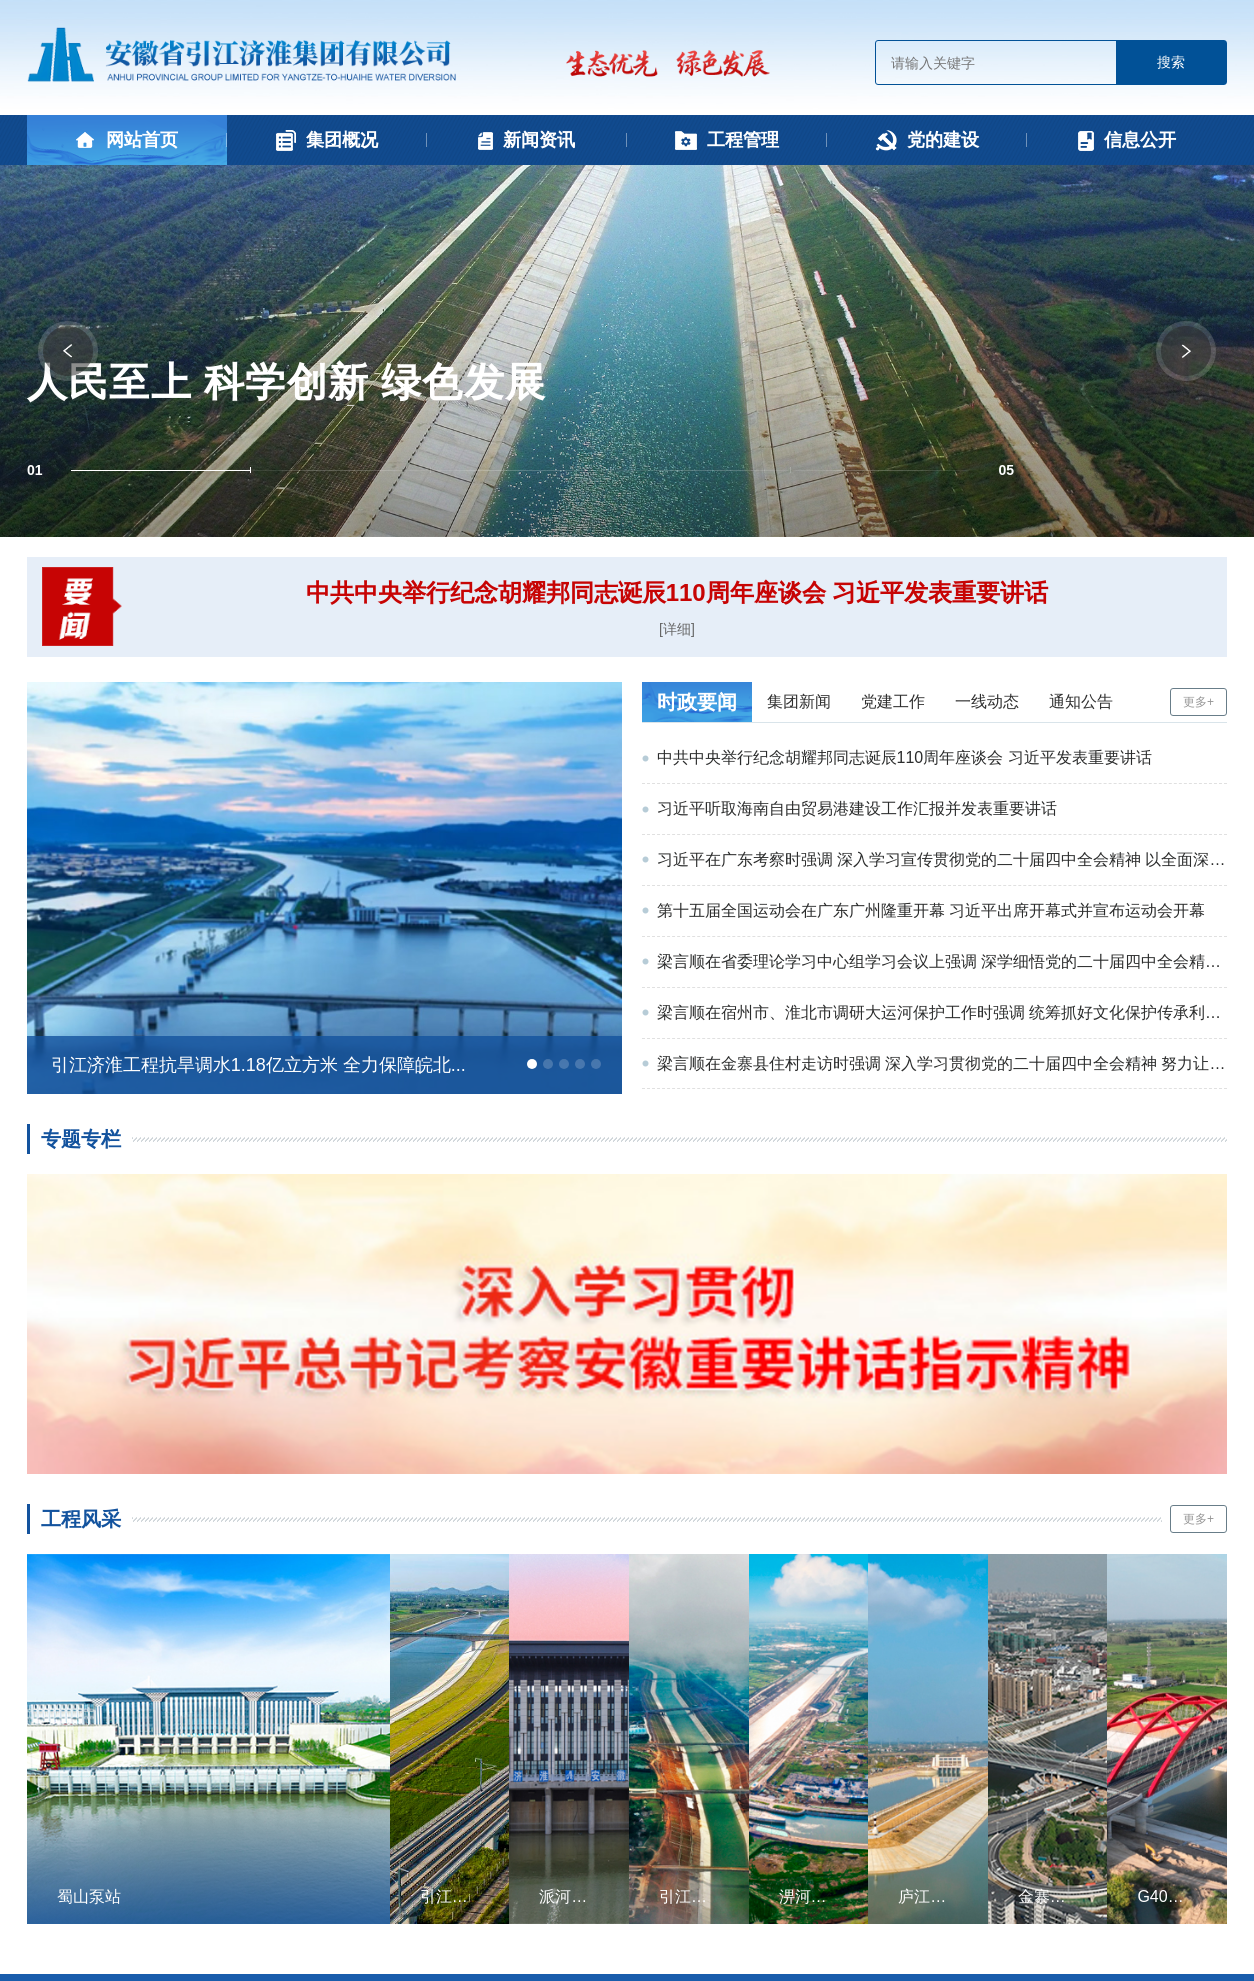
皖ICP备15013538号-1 (717, 1910)
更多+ (1198, 702)
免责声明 (861, 1884)
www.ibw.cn (823, 1937)
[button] (161, 470)
